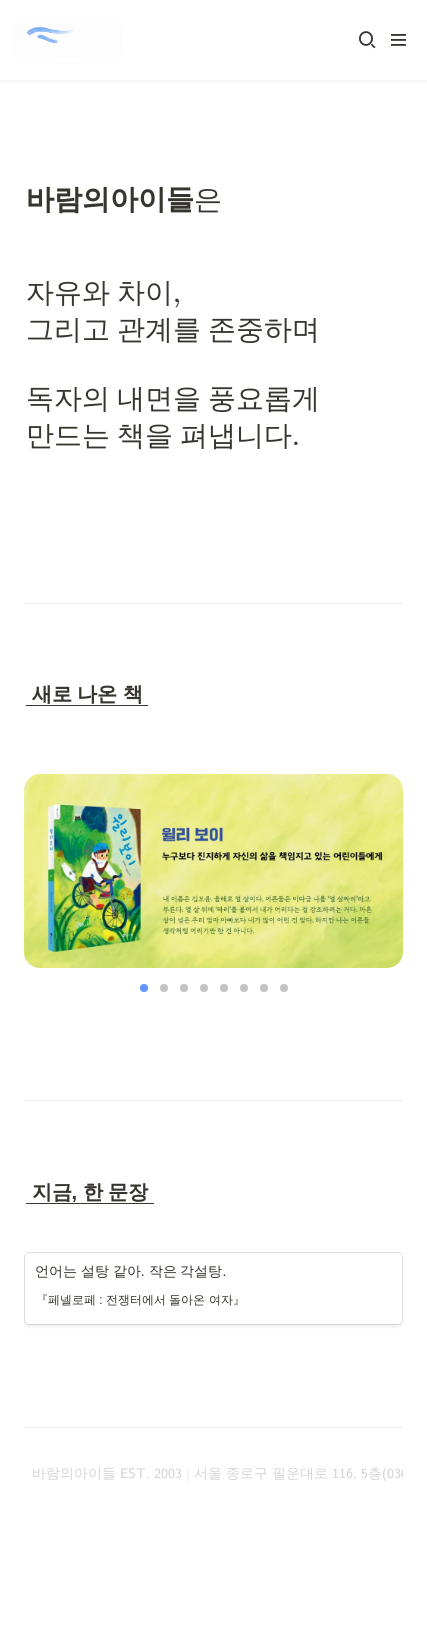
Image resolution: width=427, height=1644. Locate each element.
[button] (367, 40)
